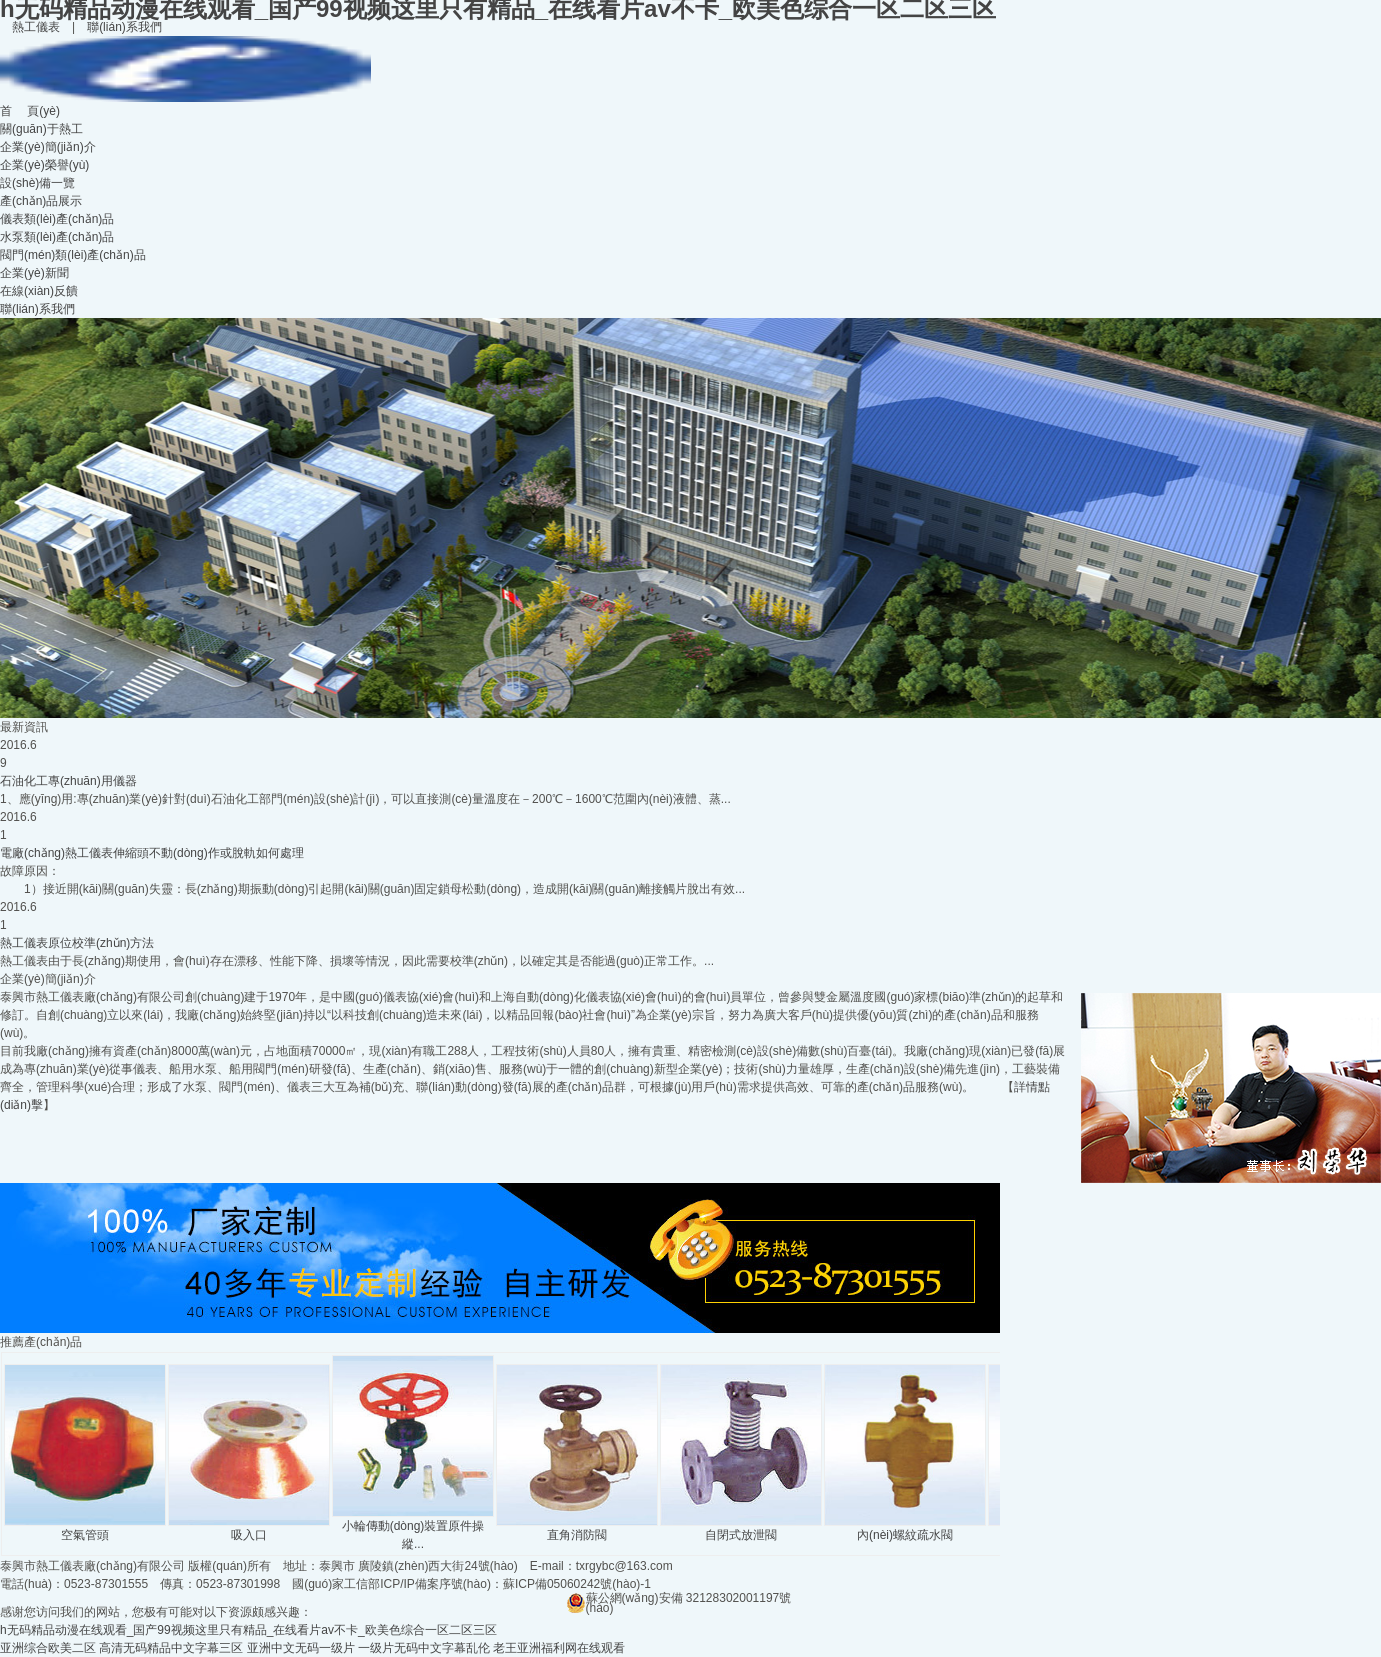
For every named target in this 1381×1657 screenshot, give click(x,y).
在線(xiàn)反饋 (39, 291)
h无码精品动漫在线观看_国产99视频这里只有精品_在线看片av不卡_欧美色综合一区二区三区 (248, 1630)
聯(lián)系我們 (124, 27)
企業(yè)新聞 (34, 273)
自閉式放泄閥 (741, 1528)
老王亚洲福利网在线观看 (559, 1648)
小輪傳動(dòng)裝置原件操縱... (413, 1528)
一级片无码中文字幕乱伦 (424, 1648)
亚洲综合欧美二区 (48, 1648)
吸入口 (249, 1528)
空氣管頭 (85, 1528)
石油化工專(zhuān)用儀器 (68, 781)
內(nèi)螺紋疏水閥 (905, 1528)
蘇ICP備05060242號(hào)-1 (577, 1584)
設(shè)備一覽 (37, 183)
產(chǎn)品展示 (41, 201)
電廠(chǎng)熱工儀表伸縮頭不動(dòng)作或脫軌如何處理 (152, 853)
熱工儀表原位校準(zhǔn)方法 (77, 943)
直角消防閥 (577, 1528)
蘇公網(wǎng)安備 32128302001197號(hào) (679, 1598)
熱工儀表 (36, 27)
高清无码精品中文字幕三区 (171, 1648)
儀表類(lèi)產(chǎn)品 (57, 219)
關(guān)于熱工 (41, 129)
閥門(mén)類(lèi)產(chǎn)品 (73, 255)
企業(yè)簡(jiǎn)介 (48, 147)
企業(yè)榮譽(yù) (44, 165)
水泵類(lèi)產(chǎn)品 (57, 237)
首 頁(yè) (30, 111)
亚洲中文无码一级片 (301, 1648)
